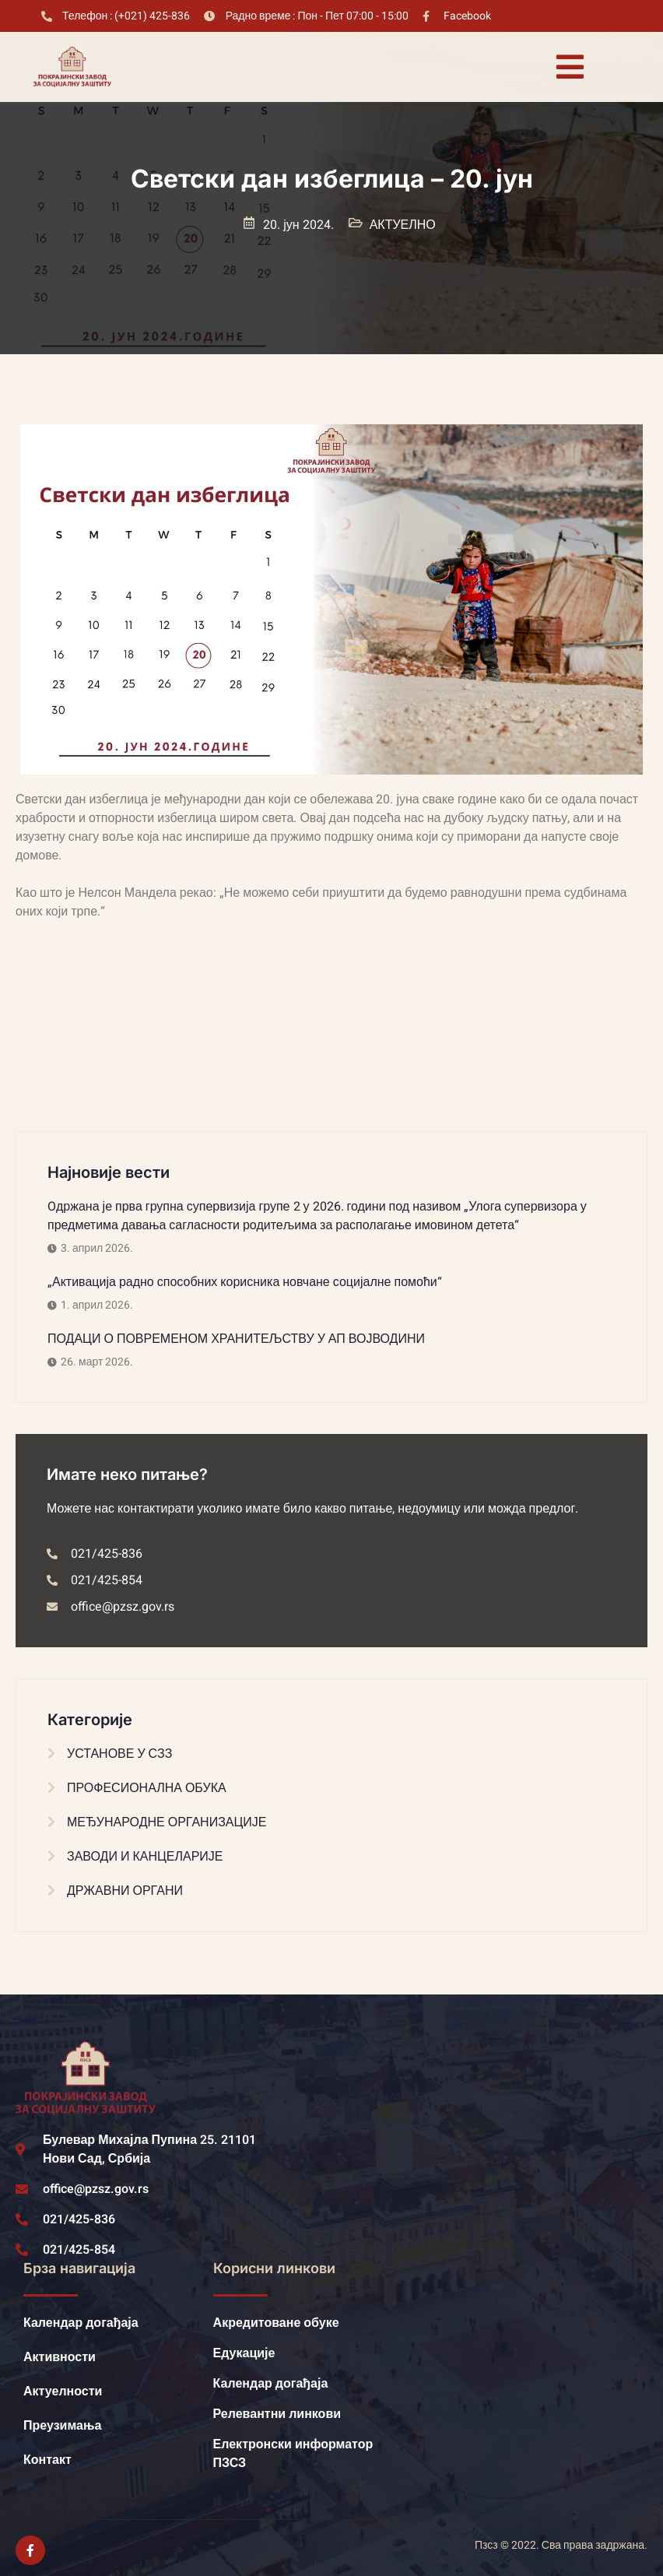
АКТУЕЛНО (403, 225)
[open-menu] (570, 67)
